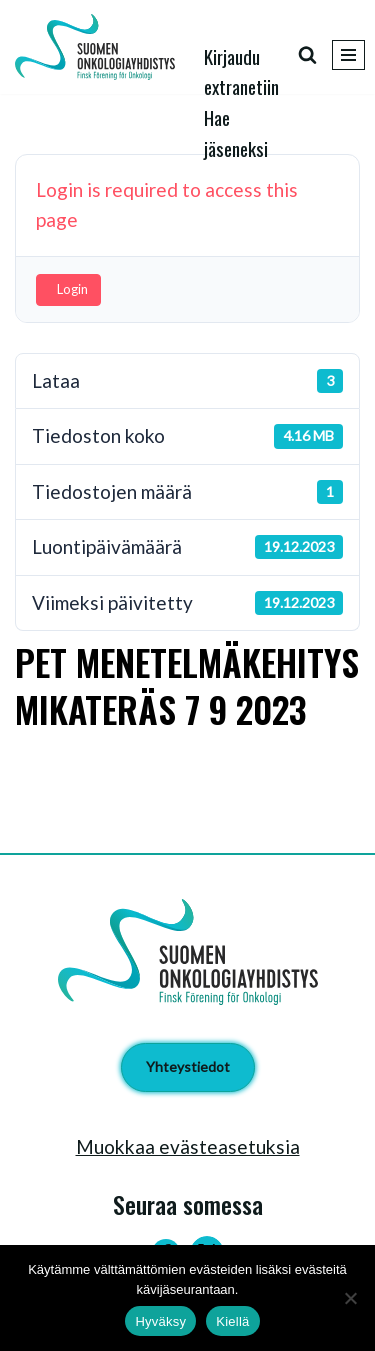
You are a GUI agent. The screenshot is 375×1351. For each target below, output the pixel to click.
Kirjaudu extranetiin (241, 71)
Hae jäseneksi (236, 132)
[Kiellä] (350, 1298)
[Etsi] (307, 54)
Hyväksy (160, 1321)
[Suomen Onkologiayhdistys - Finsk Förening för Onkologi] (100, 47)
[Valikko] (348, 55)
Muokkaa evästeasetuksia (188, 1146)
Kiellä (232, 1321)
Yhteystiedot (188, 1066)
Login (72, 289)
